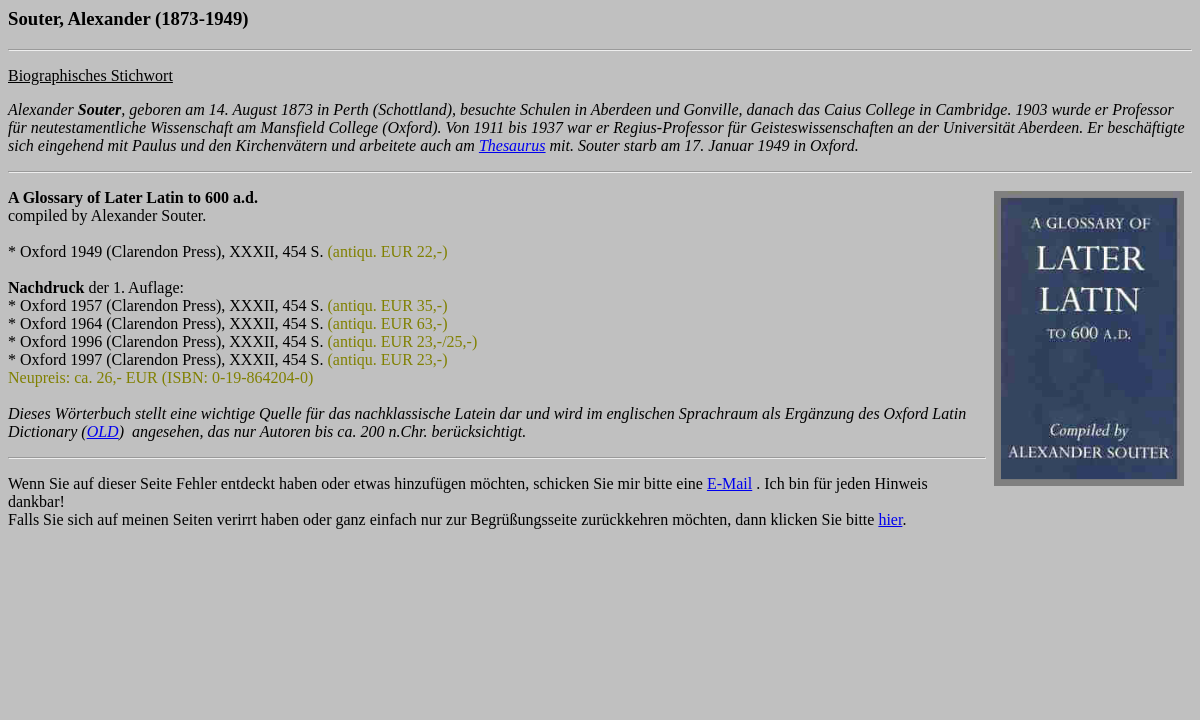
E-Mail (729, 483)
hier (890, 519)
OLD (103, 431)
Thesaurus (512, 145)
